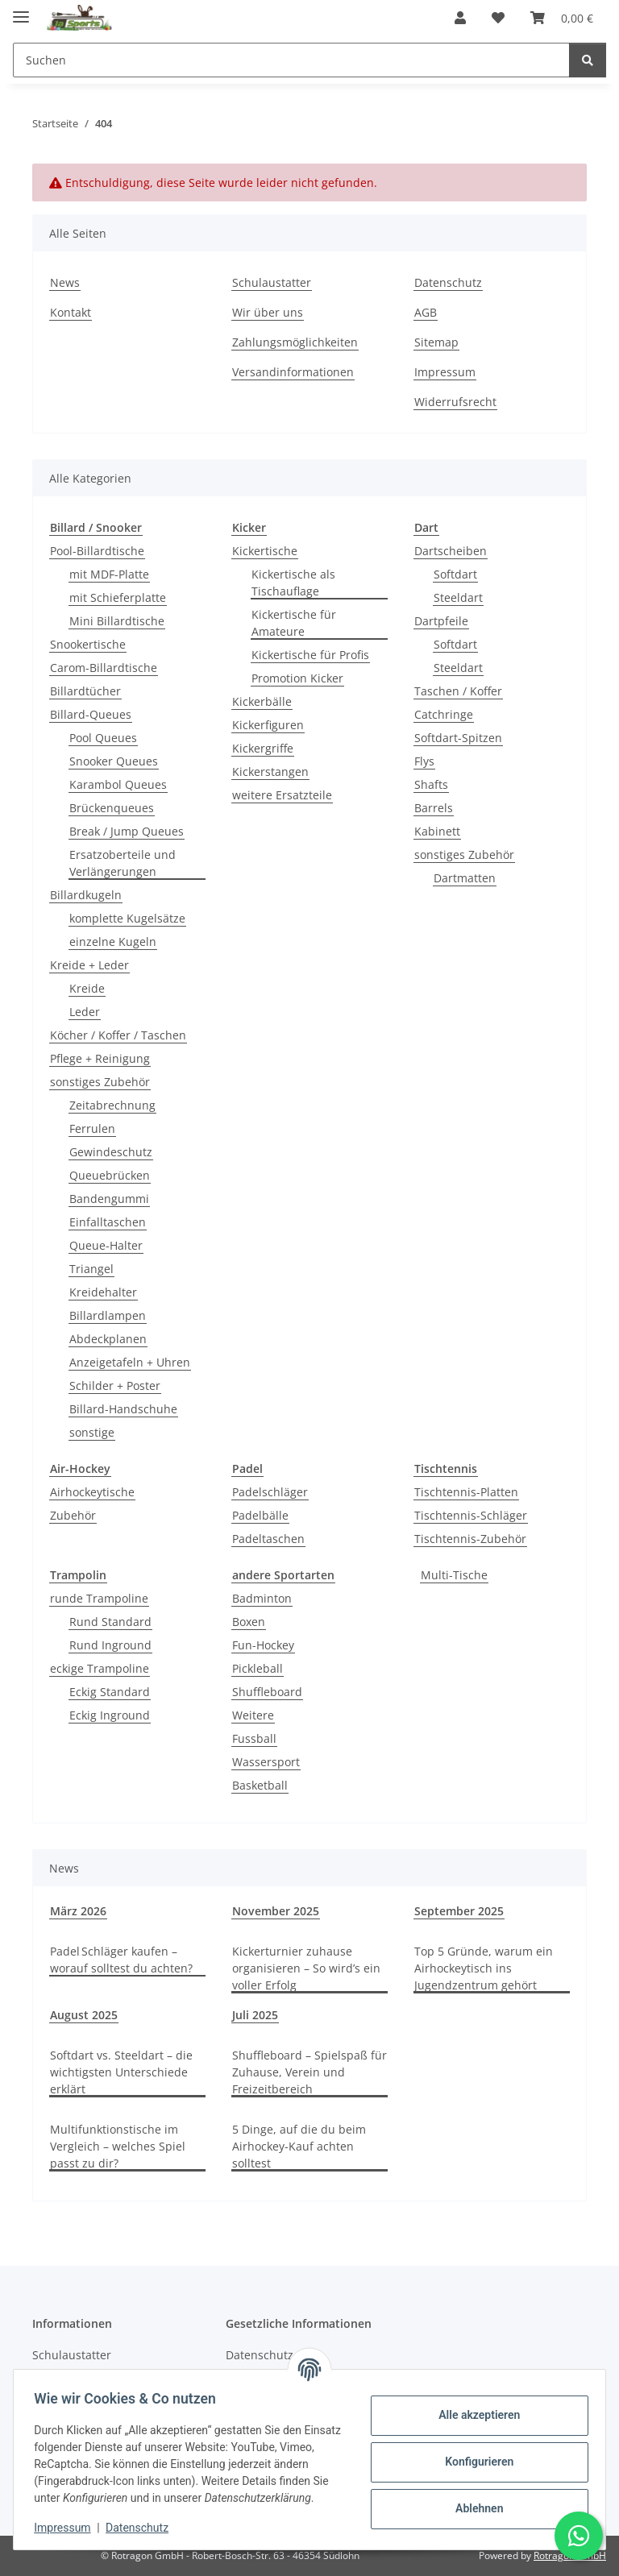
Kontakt (70, 312)
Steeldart (458, 597)
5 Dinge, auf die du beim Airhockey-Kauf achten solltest (299, 2146)
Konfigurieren (473, 2453)
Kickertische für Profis (310, 654)
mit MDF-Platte (109, 574)
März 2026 (78, 1911)
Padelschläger (270, 1492)
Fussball (254, 1738)
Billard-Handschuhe (123, 1409)
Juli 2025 (255, 2014)
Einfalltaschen (107, 1222)
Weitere (253, 1715)
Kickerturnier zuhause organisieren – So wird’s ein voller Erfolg (306, 1968)
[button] (460, 18)
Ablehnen (473, 2500)
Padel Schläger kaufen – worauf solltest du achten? (121, 1959)
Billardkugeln (86, 894)
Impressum (67, 2527)
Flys (424, 761)
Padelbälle (260, 1515)
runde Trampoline (99, 1598)
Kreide (87, 988)
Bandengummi (109, 1198)
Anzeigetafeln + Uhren (129, 1362)
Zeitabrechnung (112, 1105)
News (65, 282)
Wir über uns (267, 312)
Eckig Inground (109, 1715)
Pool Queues (103, 737)
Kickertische (264, 550)
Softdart (455, 574)
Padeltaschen (268, 1538)
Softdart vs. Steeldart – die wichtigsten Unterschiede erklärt (121, 2072)
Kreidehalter (103, 1292)
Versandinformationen (293, 372)
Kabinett (437, 831)
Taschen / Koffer (458, 691)
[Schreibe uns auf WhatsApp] (579, 2536)
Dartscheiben (450, 550)
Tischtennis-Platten (466, 1492)
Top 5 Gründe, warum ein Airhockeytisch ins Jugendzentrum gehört (483, 1968)
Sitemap (436, 342)
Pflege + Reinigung (100, 1058)
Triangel (91, 1268)
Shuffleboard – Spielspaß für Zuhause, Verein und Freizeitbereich (309, 2072)
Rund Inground (110, 1645)
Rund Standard (110, 1621)
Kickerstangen (270, 771)
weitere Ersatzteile (282, 795)
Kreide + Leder (89, 965)
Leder (84, 1011)
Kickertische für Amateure (293, 623)
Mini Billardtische (116, 620)
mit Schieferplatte (117, 597)
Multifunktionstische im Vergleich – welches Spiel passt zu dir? (117, 2146)
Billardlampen (107, 1315)
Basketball (260, 1785)
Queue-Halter (106, 1245)
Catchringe (443, 714)
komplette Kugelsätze (127, 918)
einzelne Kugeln (112, 941)
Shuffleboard (267, 1691)
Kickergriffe (262, 748)
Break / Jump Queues (126, 831)
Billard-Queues (90, 714)
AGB (425, 312)
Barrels (433, 807)
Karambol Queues (118, 784)
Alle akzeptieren (473, 2406)
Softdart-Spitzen (458, 737)
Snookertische (88, 644)
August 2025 (84, 2014)
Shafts (431, 784)
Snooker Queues (113, 761)
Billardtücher (85, 691)
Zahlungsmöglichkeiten (295, 342)
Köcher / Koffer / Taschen (118, 1035)
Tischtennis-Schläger (470, 1515)
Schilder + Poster (114, 1385)
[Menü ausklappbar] (21, 10)
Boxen (248, 1621)
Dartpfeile (441, 620)
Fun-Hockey (263, 1645)
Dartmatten (465, 878)
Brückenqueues (111, 807)
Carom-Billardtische (103, 667)
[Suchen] (587, 60)
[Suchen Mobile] (291, 60)
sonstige (91, 1432)
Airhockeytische (92, 1492)
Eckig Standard (109, 1691)
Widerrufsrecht (455, 401)
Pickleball (257, 1668)
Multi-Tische (454, 1575)
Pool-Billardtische (97, 550)
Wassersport (266, 1761)
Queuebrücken (109, 1175)
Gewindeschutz (110, 1151)
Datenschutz (142, 2527)
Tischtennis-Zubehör (470, 1538)
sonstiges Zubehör (100, 1081)
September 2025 (459, 1911)
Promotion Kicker (297, 678)
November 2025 (275, 1911)
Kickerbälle (262, 701)
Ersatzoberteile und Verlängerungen (122, 863)
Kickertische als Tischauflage (293, 582)
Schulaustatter (271, 282)
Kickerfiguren (268, 724)
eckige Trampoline (99, 1668)
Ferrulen (92, 1128)
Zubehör (73, 1515)
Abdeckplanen (108, 1338)
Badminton (262, 1598)
